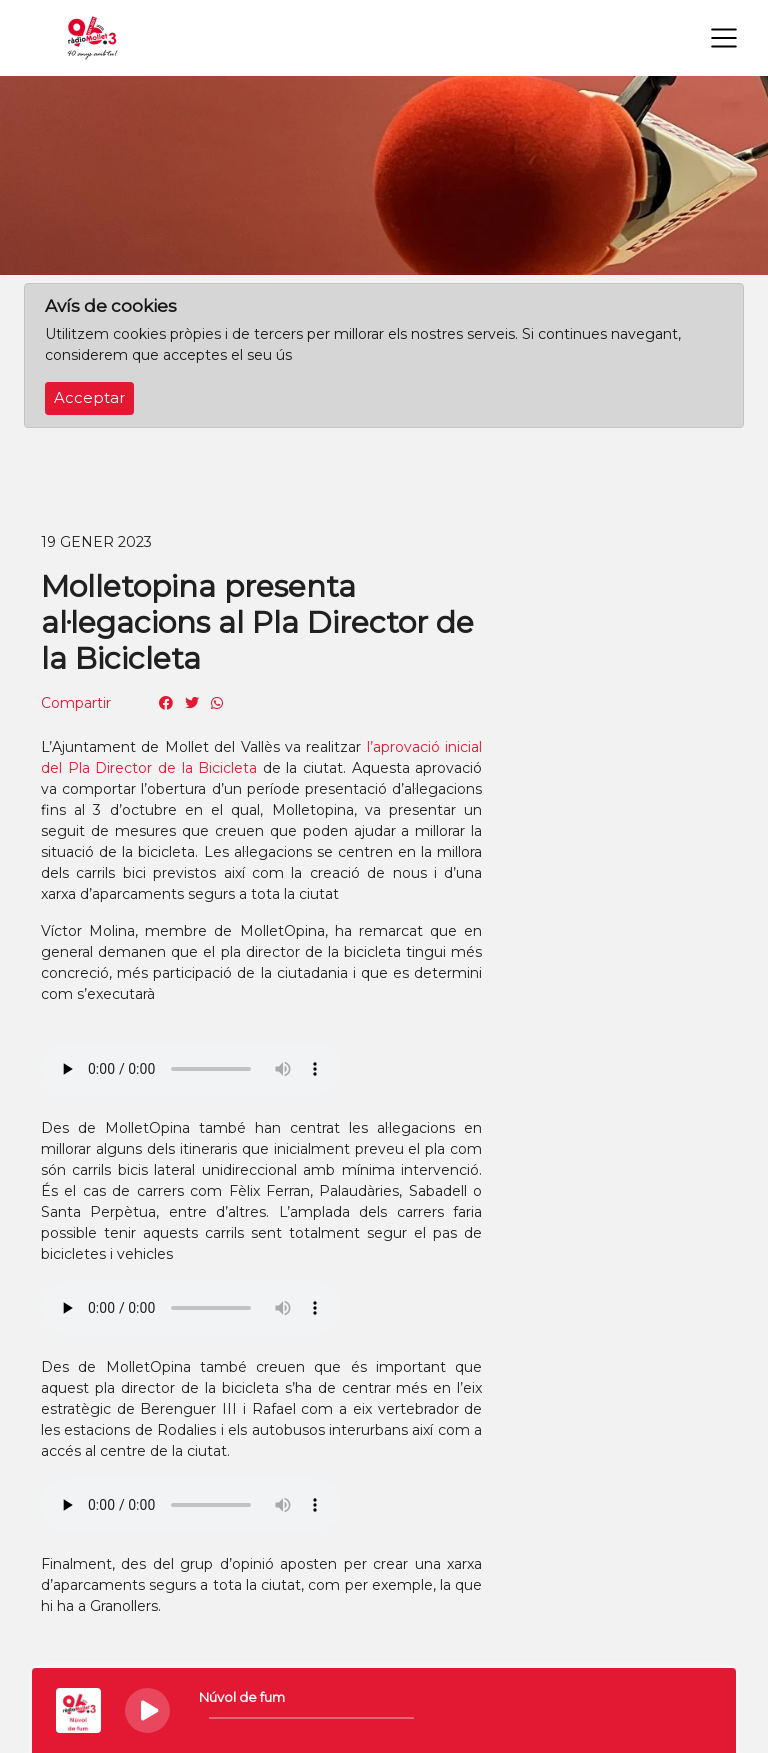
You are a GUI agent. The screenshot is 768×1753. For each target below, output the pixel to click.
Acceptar (89, 398)
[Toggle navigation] (724, 38)
